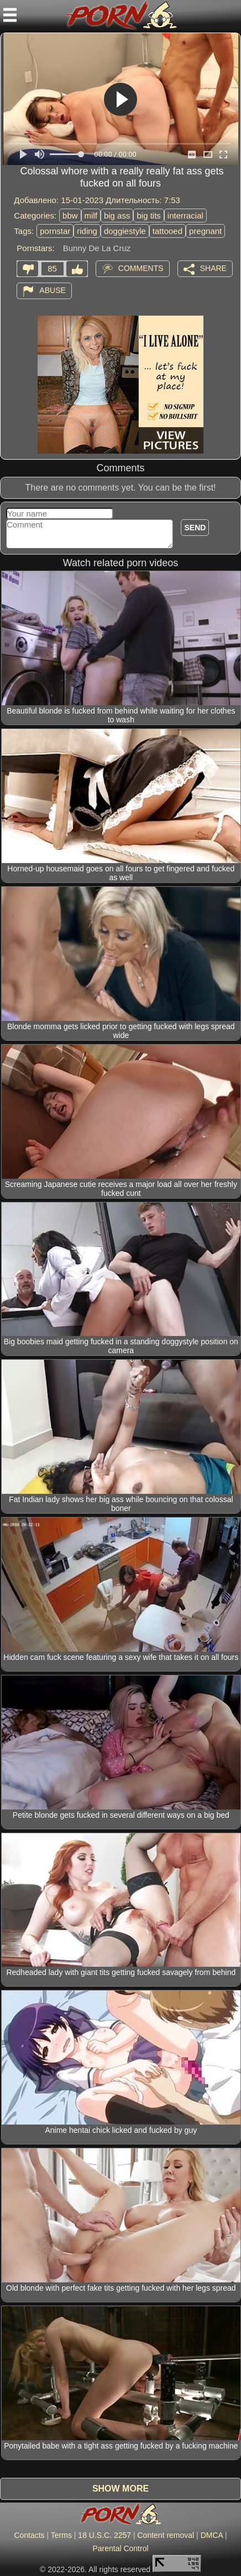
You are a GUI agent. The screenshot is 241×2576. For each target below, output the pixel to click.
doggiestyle (125, 231)
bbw (70, 215)
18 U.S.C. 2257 (104, 2535)
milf (91, 215)
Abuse (52, 290)
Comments (141, 268)
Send (195, 527)
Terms (61, 2535)
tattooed (167, 231)
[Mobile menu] (10, 15)
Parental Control (120, 2548)
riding (87, 231)
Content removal (166, 2535)
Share (213, 268)
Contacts (29, 2535)
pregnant (205, 231)
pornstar (55, 231)
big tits (148, 215)
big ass (117, 215)
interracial (185, 215)
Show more (120, 2488)
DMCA (212, 2535)
